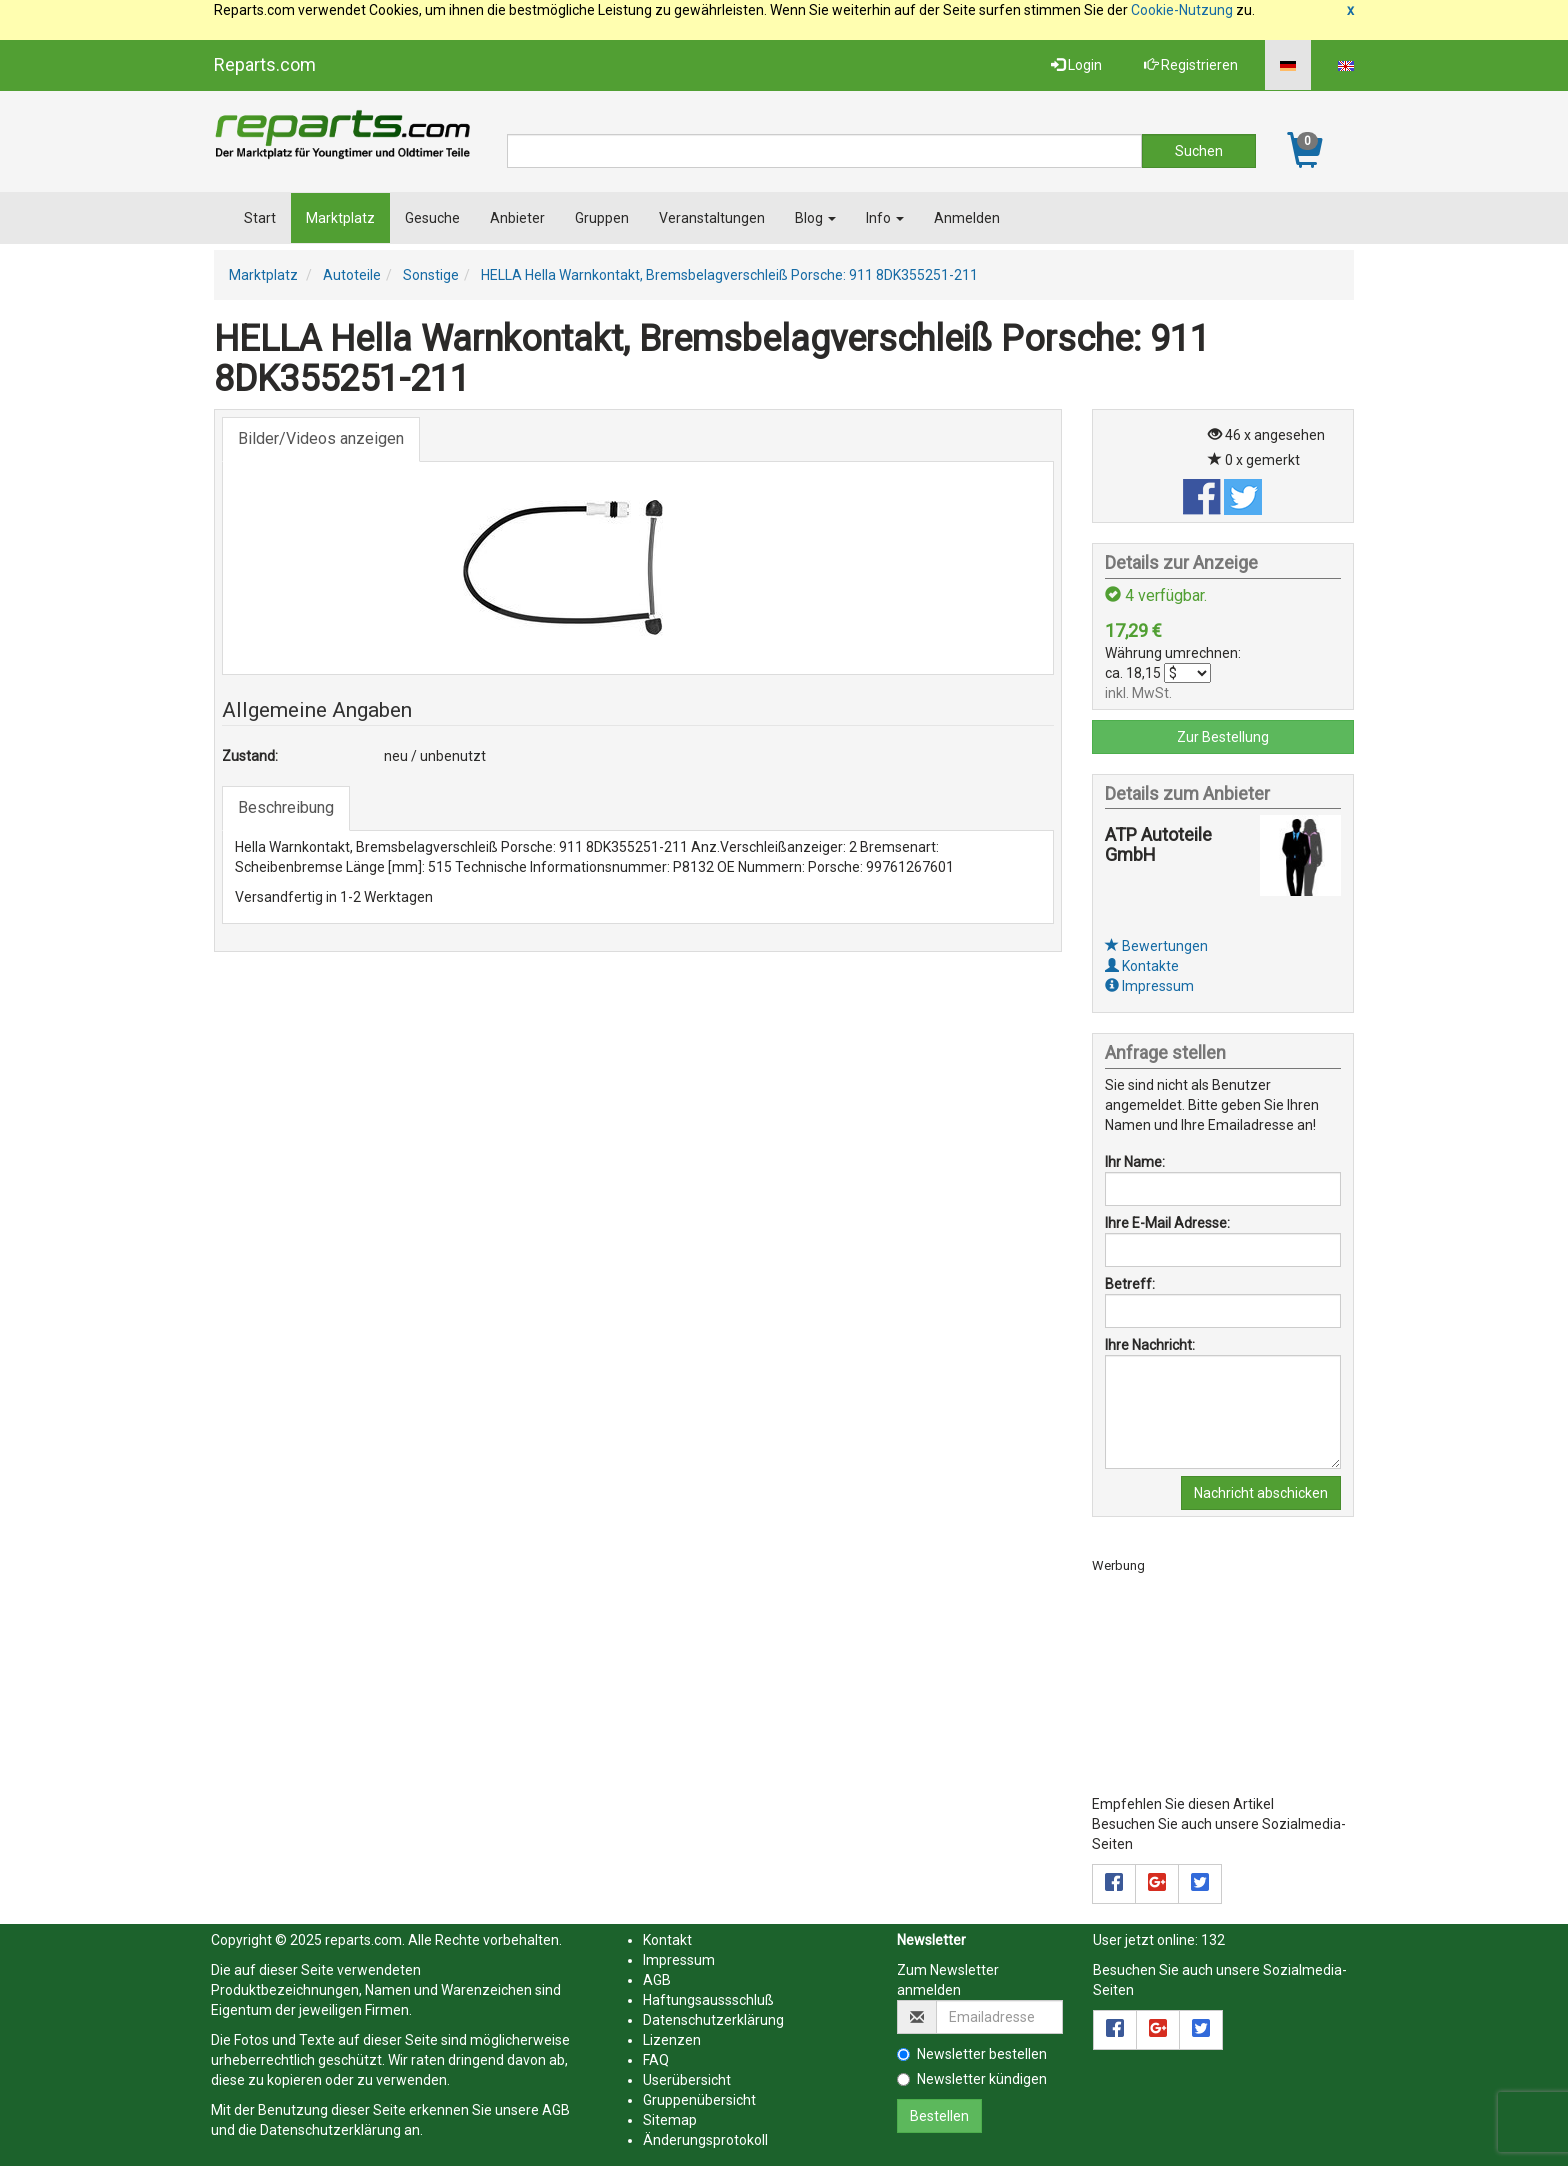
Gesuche (432, 218)
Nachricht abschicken (1261, 1493)
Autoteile (352, 275)
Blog (815, 218)
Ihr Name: (1135, 1162)
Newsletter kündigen (972, 2079)
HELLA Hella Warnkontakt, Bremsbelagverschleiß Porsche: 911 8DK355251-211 (729, 275)
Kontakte (1142, 966)
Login (1076, 65)
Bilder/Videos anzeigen (321, 438)
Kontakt (667, 1940)
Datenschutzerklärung (330, 2130)
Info (885, 218)
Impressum (1149, 986)
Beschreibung (286, 807)
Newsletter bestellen (972, 2054)
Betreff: (1130, 1284)
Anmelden (967, 218)
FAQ (656, 2060)
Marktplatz (340, 218)
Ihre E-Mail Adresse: (1167, 1223)
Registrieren (1191, 65)
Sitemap (670, 2120)
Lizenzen (672, 2040)
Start (260, 218)
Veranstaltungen (712, 218)
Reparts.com (265, 64)
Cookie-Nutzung (1182, 10)
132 (1213, 1940)
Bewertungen (1156, 946)
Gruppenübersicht (699, 2100)
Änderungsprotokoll (705, 2140)
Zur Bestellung (1223, 737)
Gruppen (602, 218)
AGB (556, 2110)
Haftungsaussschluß (708, 2000)
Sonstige (431, 275)
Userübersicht (687, 2080)
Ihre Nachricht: (1150, 1345)
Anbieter (517, 218)
